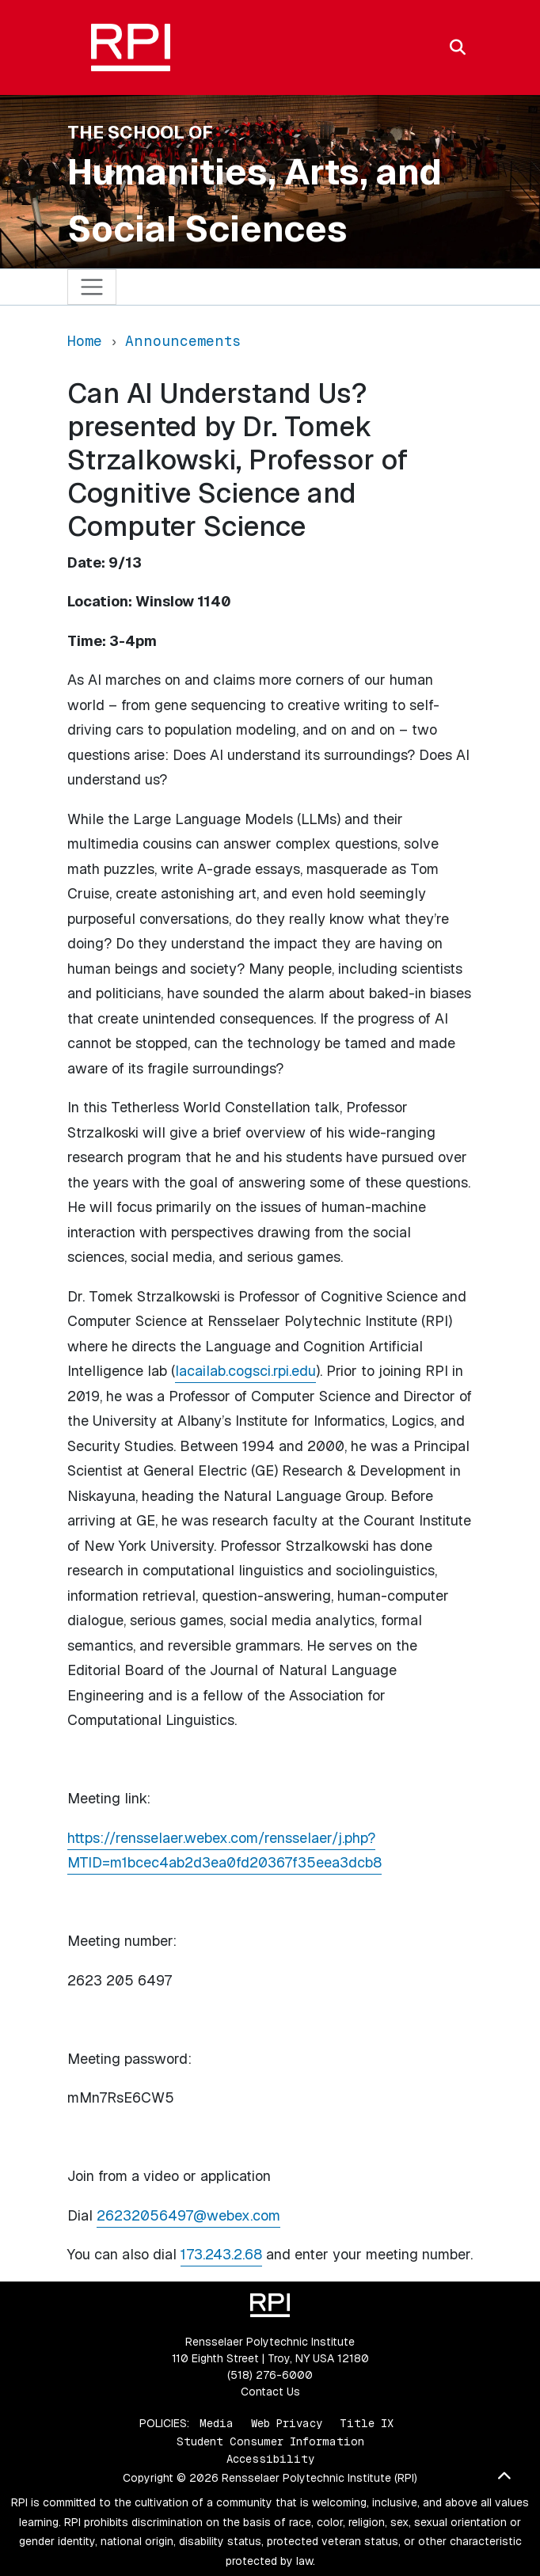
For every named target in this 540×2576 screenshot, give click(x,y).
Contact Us (270, 2391)
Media (217, 2423)
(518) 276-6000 (270, 2375)
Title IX (367, 2423)
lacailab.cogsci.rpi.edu (245, 1371)
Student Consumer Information (270, 2441)
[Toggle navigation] (92, 287)
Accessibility (270, 2459)
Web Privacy (286, 2423)
